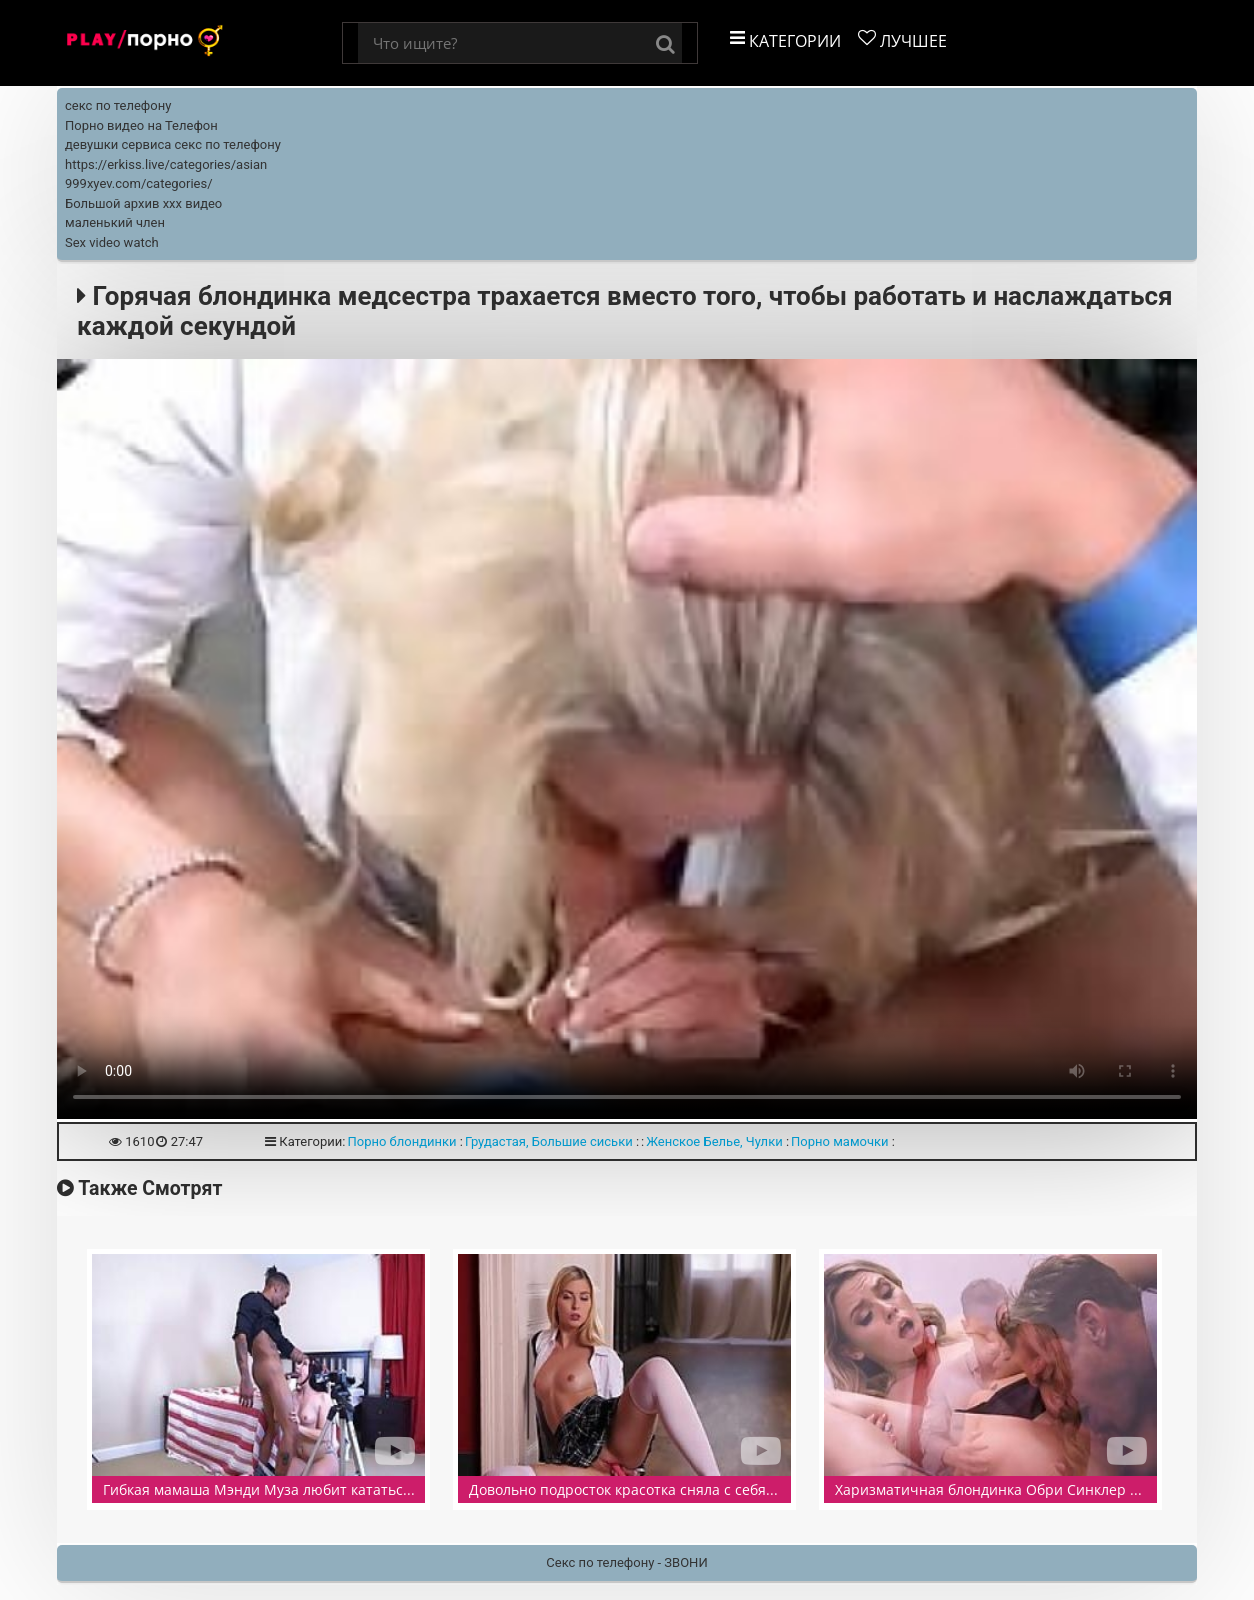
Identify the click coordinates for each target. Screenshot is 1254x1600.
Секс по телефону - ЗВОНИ (626, 1562)
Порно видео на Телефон (141, 125)
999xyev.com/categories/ (139, 183)
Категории (785, 40)
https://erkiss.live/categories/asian (166, 164)
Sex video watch (112, 242)
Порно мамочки (840, 1141)
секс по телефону (118, 105)
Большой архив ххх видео (143, 203)
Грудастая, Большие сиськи (549, 1141)
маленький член (115, 222)
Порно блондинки (401, 1141)
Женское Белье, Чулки (714, 1141)
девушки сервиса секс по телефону (173, 144)
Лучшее (902, 40)
